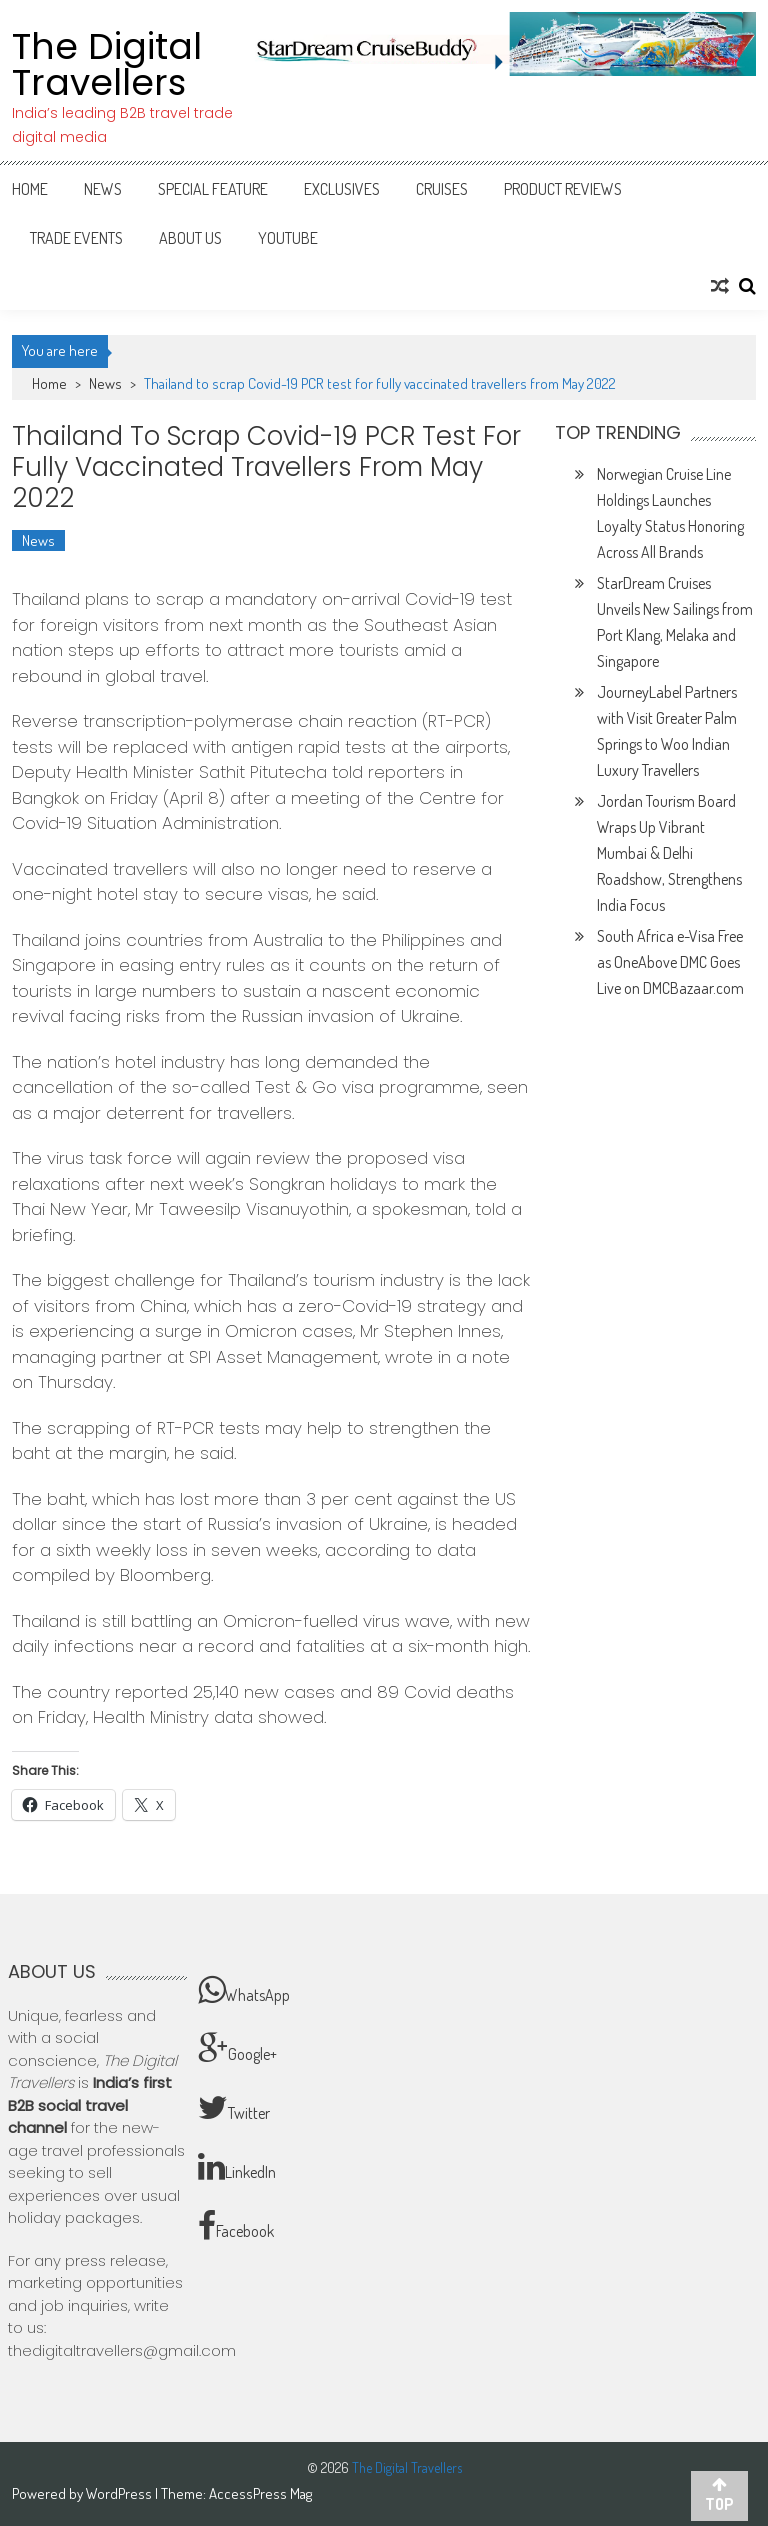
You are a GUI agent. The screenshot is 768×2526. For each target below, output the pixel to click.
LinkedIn (237, 2167)
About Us (190, 238)
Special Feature (213, 189)
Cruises (442, 189)
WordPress (120, 2493)
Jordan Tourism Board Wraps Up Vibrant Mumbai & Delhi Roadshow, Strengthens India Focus (669, 853)
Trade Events (76, 238)
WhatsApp (244, 1990)
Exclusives (342, 189)
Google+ (237, 2049)
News (103, 189)
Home (30, 189)
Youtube (288, 238)
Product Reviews (563, 189)
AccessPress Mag (260, 2493)
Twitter (234, 2108)
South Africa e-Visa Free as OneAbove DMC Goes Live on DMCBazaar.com (670, 962)
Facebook (236, 2226)
